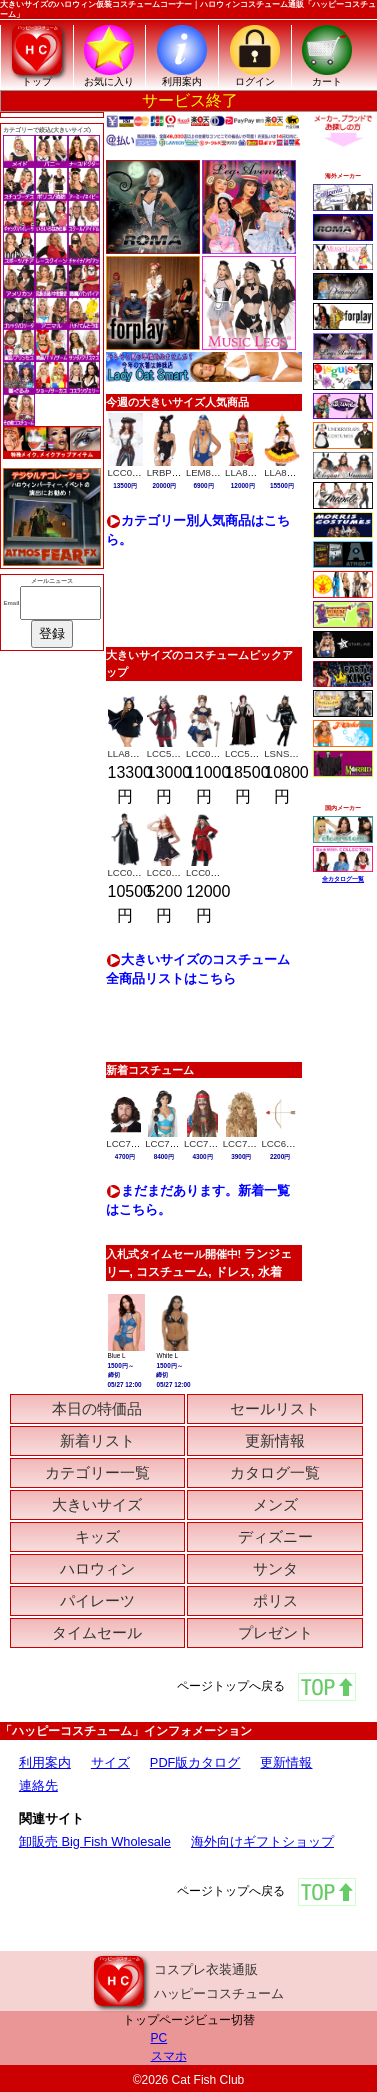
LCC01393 (131, 472)
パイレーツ (97, 1600)
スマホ (169, 2056)
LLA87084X (133, 753)
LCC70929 (168, 1143)
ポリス (275, 1600)
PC (159, 2038)
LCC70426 (246, 1143)
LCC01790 (209, 872)
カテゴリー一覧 (97, 1472)
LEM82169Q (213, 472)
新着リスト (97, 1440)
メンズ (275, 1504)
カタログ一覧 (275, 1472)
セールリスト (275, 1408)
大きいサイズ (97, 1504)
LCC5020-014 (255, 753)
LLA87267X (289, 472)
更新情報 (275, 1440)
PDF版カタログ (195, 1762)
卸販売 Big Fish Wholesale (95, 1841)
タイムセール (97, 1632)
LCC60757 (285, 1143)
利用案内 (45, 1762)
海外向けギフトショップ (262, 1841)
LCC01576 (209, 753)
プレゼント (275, 1632)
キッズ (97, 1536)
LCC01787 (131, 872)
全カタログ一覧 (343, 879)
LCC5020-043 (177, 753)
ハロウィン (97, 1568)
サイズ (110, 1762)
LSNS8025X (290, 753)
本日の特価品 (97, 1408)
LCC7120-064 (136, 1143)
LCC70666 (207, 1143)
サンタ (275, 1568)
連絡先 (38, 1785)
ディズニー (275, 1536)
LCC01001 (170, 872)
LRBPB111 (170, 472)
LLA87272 (247, 472)
